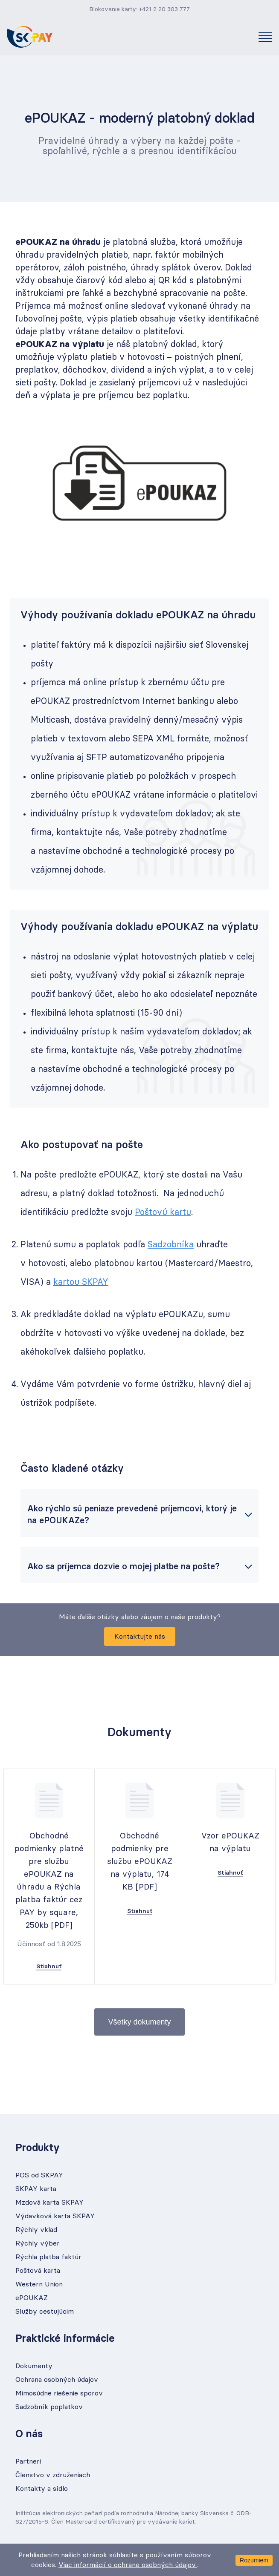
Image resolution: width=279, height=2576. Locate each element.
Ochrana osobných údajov (56, 2379)
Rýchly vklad (36, 2229)
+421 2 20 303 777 (164, 9)
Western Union (39, 2284)
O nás (29, 2434)
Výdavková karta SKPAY (55, 2216)
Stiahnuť (48, 1967)
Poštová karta (37, 2270)
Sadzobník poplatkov (49, 2407)
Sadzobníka (171, 1245)
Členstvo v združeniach (52, 2475)
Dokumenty (33, 2366)
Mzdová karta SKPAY (49, 2202)
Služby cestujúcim (44, 2311)
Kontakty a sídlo (41, 2488)
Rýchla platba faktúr (48, 2257)
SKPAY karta (35, 2188)
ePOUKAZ (31, 2298)
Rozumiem (254, 2560)
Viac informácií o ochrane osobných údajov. (127, 2565)
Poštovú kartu (163, 1212)
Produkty (37, 2148)
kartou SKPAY (80, 1282)
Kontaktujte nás (139, 1636)
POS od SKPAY (39, 2175)
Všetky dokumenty (139, 2022)
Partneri (28, 2461)
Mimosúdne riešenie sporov (59, 2393)
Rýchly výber (37, 2243)
